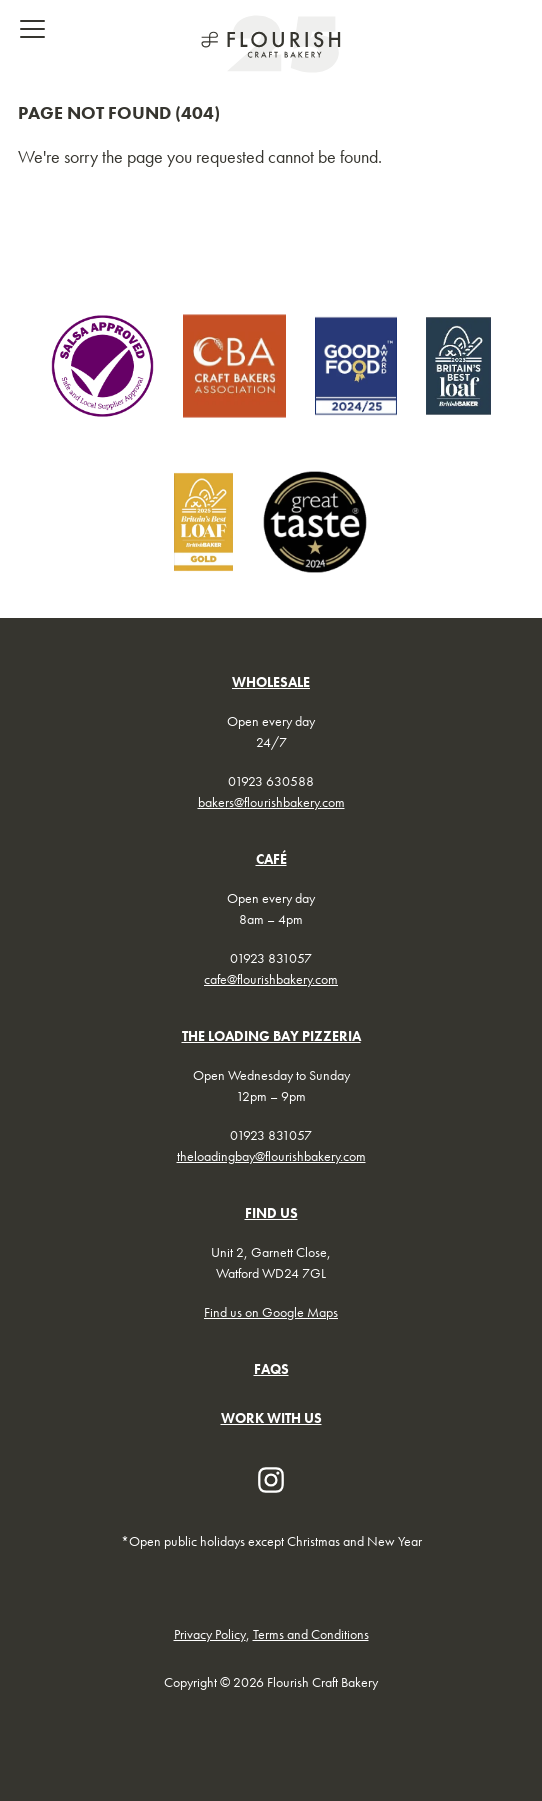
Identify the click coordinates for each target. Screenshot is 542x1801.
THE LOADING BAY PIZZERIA (271, 1036)
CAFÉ (271, 859)
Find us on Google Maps (271, 1312)
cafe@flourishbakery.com (271, 979)
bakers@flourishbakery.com (271, 802)
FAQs (271, 1369)
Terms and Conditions (311, 1634)
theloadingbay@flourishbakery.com (271, 1156)
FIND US (271, 1213)
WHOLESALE (271, 682)
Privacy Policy (210, 1634)
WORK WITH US (271, 1418)
